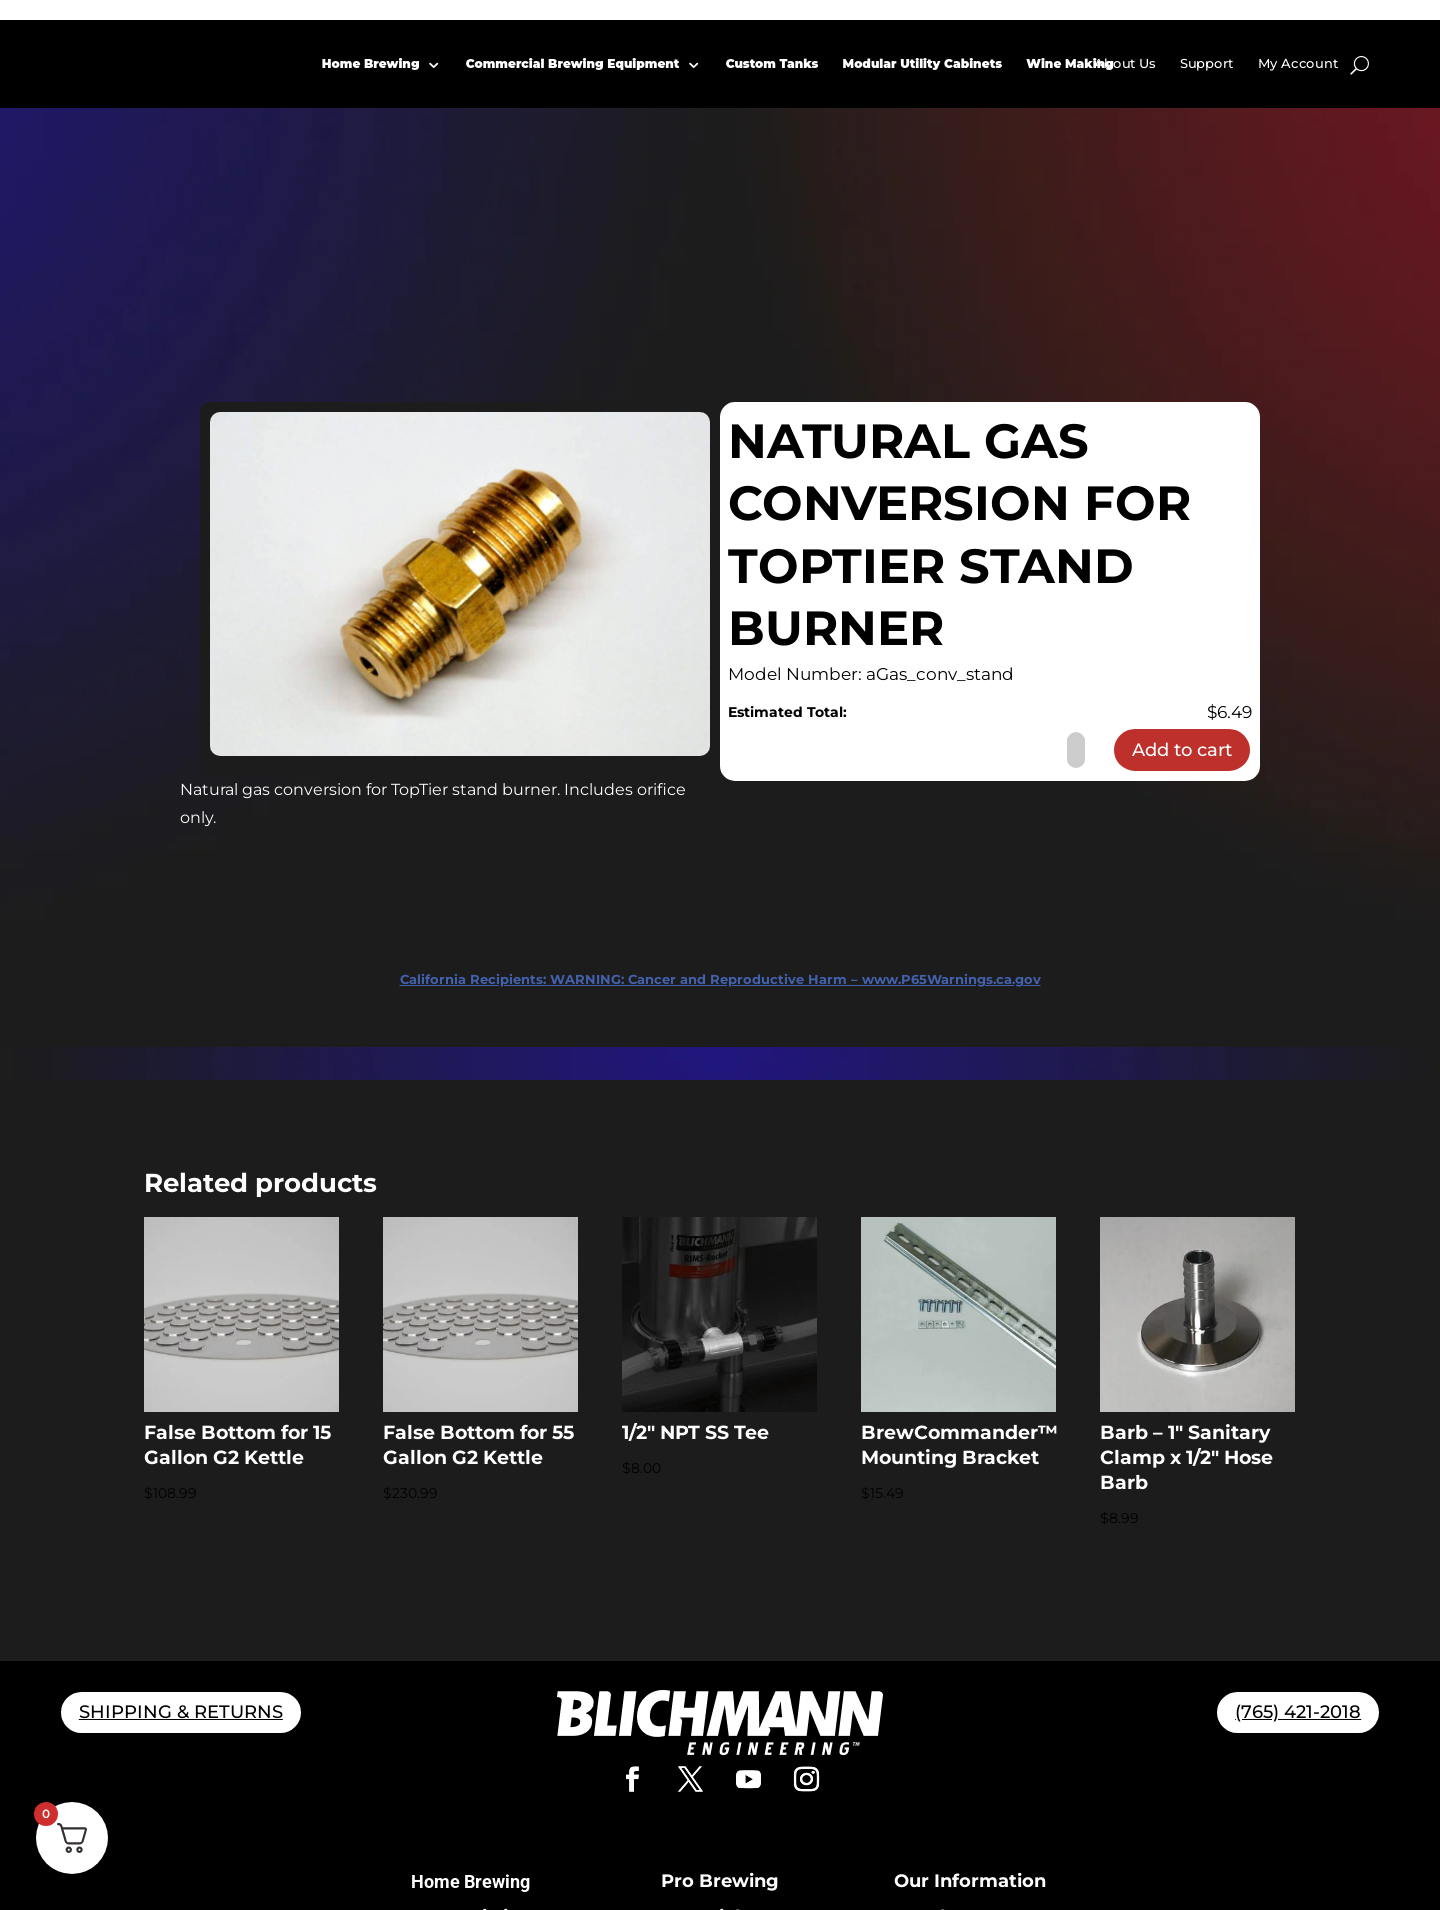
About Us (1125, 63)
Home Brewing (371, 63)
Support (1207, 63)
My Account (1298, 63)
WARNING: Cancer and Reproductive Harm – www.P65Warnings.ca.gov (720, 979)
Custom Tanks (772, 63)
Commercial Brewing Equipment (573, 63)
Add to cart (1182, 750)
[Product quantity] (1076, 750)
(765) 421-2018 (1298, 1712)
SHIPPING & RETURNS (181, 1712)
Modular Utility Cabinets (922, 63)
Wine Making (1071, 63)
